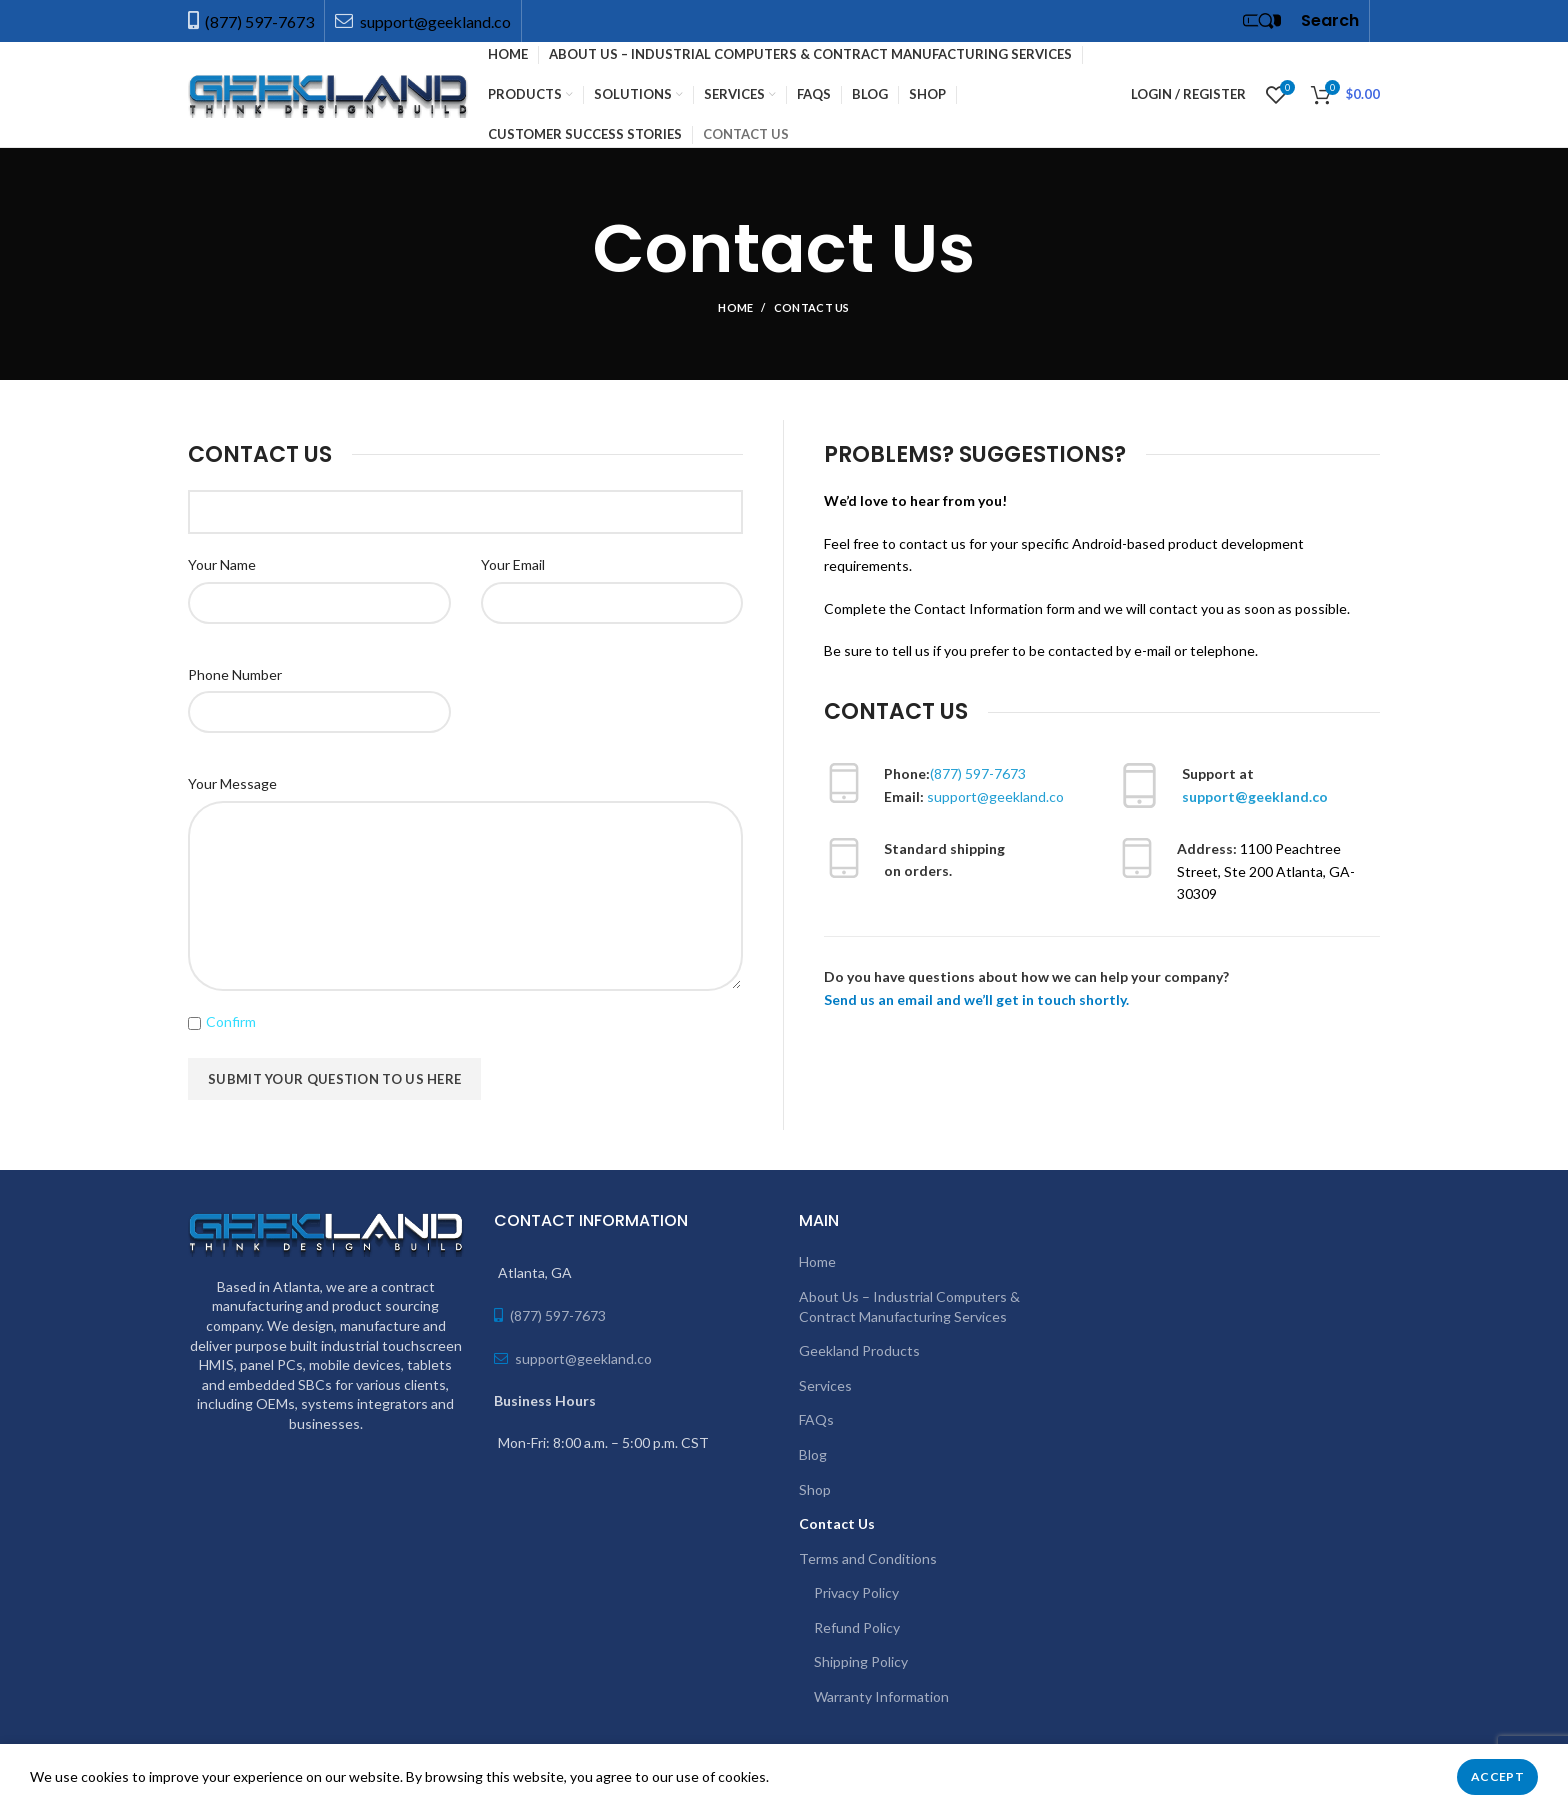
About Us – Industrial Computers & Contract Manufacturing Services (909, 1306)
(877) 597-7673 (259, 21)
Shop (815, 1489)
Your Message (232, 783)
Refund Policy (857, 1627)
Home (735, 307)
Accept (1497, 1776)
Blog (813, 1454)
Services (825, 1385)
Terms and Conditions (868, 1558)
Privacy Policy (856, 1592)
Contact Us (837, 1523)
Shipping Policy (861, 1661)
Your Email (513, 564)
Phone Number (235, 674)
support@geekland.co (434, 21)
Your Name (222, 564)
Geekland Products (859, 1350)
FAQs (816, 1419)
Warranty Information (881, 1696)
